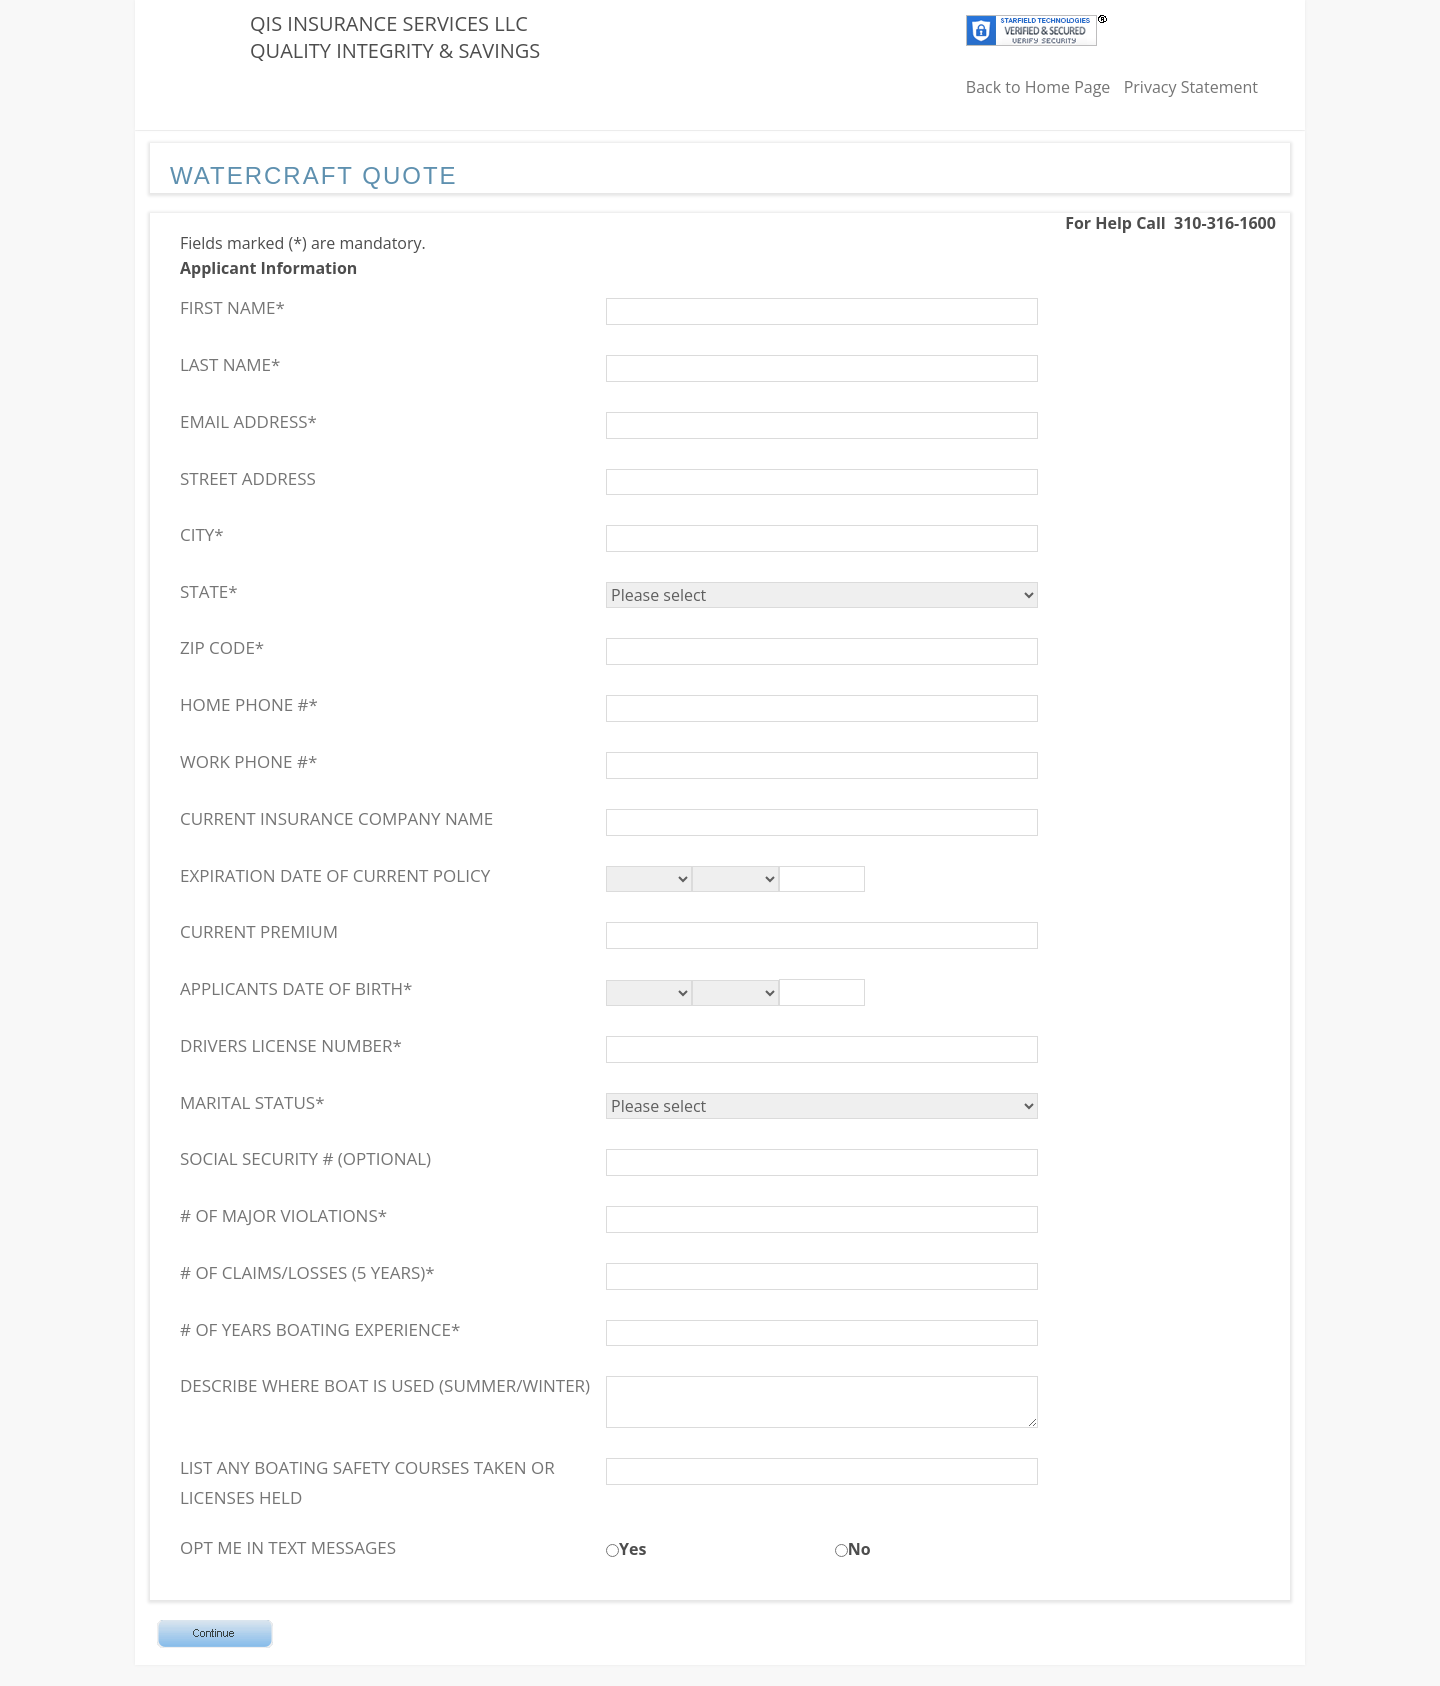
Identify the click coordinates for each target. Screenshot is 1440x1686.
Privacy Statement (1191, 87)
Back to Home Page (1038, 87)
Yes (632, 1549)
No (859, 1549)
